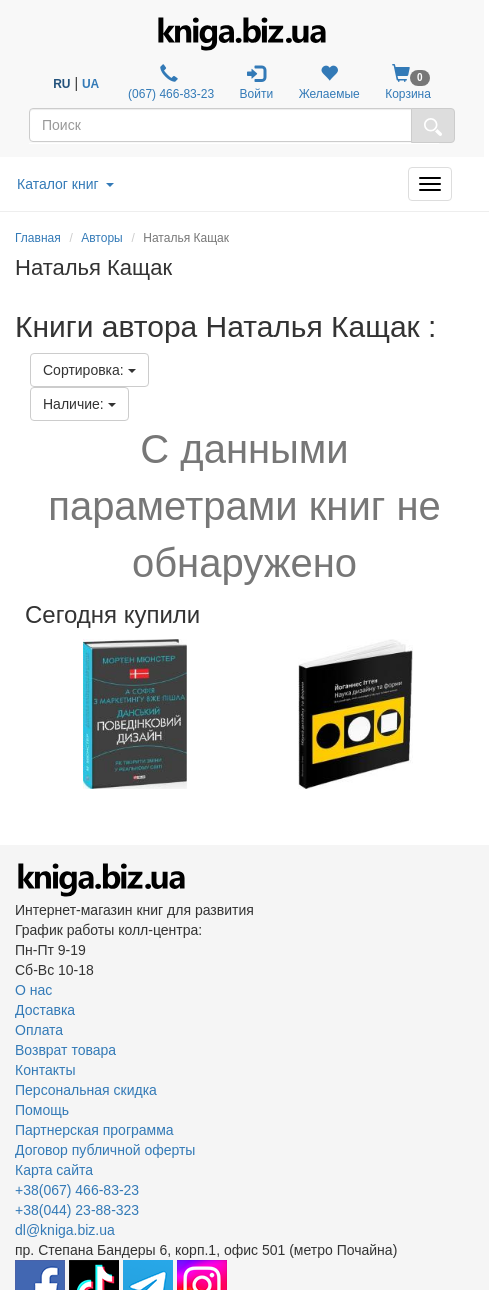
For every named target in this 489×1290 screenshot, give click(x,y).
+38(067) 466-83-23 (77, 1190)
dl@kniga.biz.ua (65, 1230)
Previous (17, 714)
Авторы (101, 238)
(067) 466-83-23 (169, 82)
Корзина (408, 82)
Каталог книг (65, 184)
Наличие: (79, 404)
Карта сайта (54, 1170)
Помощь (42, 1110)
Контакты (45, 1070)
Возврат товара (65, 1050)
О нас (33, 990)
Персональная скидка (86, 1090)
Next (471, 714)
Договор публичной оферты (105, 1150)
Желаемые (329, 82)
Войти (257, 82)
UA (90, 84)
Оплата (39, 1030)
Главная (38, 238)
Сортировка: (89, 370)
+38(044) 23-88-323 (77, 1210)
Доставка (45, 1010)
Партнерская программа (94, 1130)
